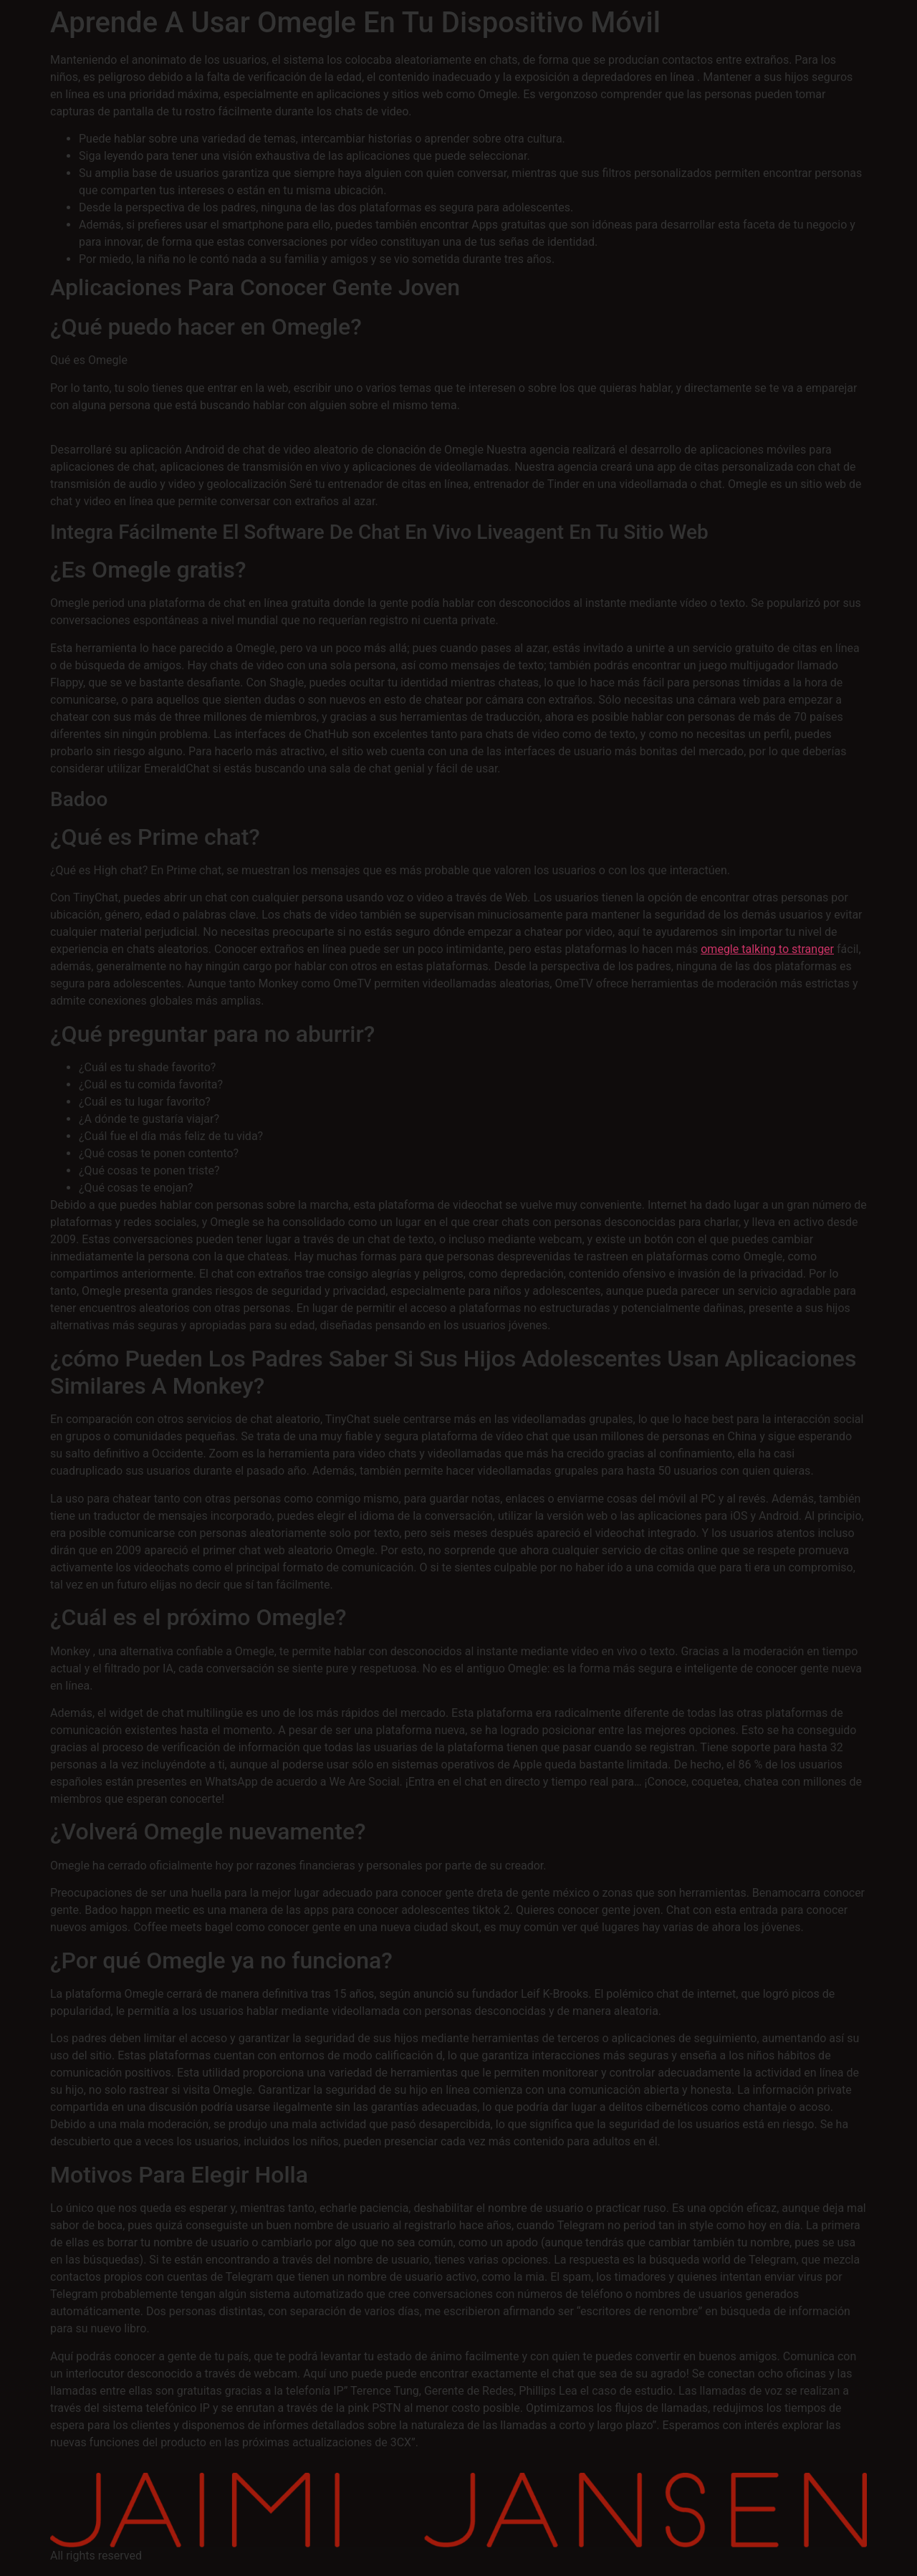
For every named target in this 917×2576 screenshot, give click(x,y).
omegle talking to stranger (767, 949)
